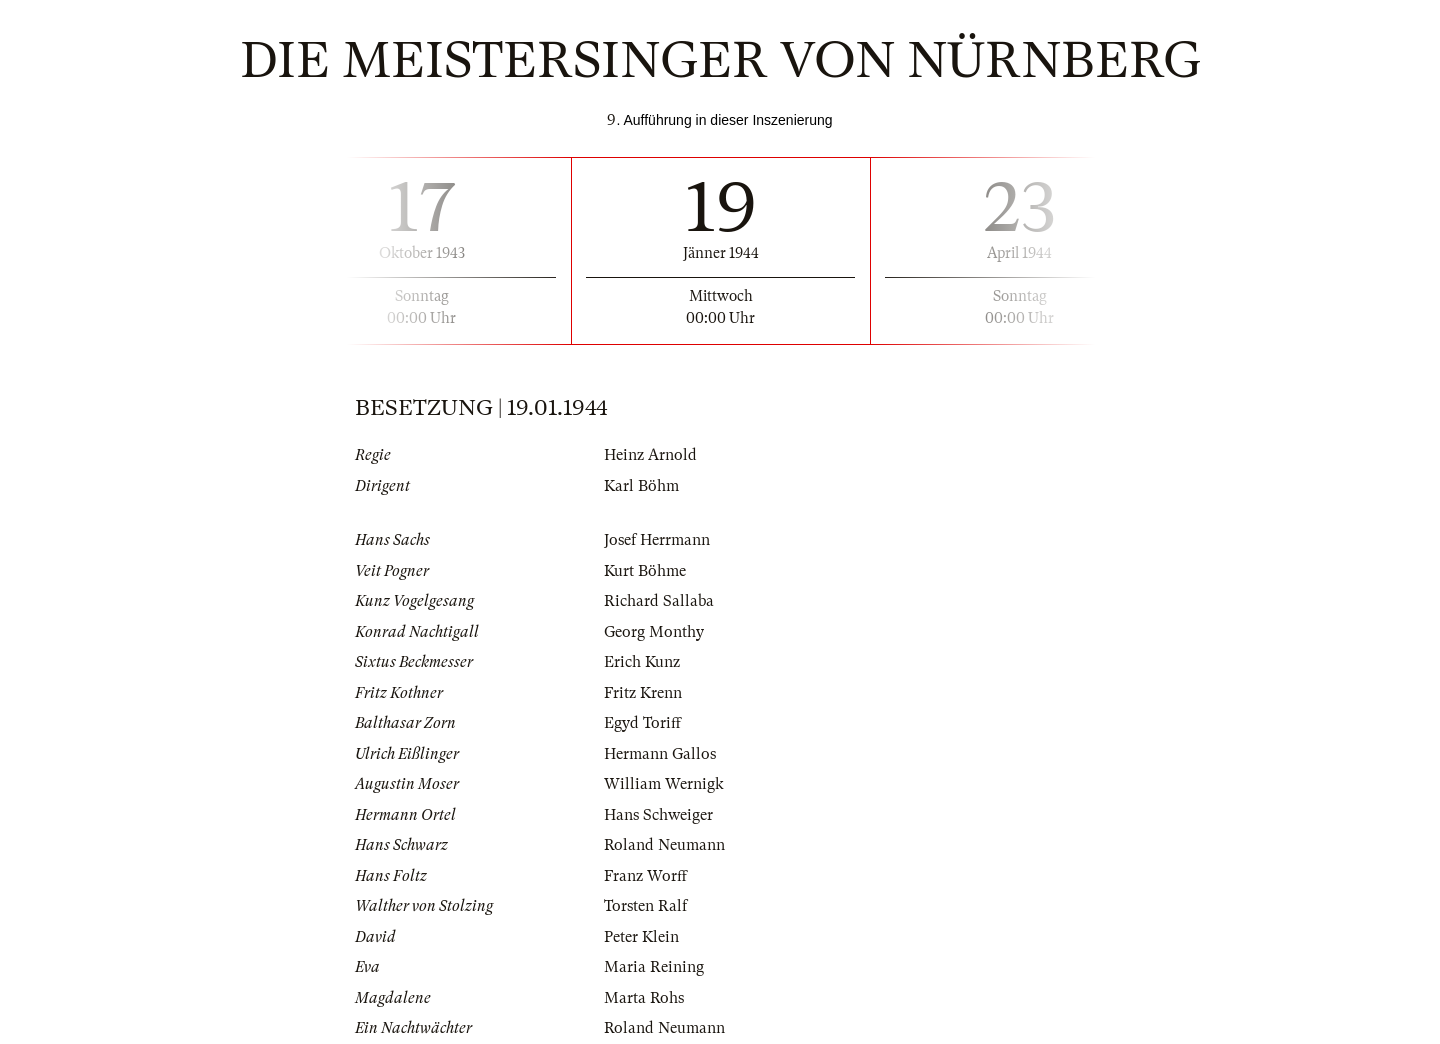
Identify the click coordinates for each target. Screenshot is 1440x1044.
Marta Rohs (644, 998)
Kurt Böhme (645, 571)
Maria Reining (654, 967)
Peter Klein (641, 937)
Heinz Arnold (650, 455)
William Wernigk (664, 784)
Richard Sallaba (659, 601)
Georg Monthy (654, 632)
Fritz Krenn (643, 693)
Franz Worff (645, 876)
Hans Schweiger (658, 815)
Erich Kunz (642, 662)
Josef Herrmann (657, 540)
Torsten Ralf (645, 906)
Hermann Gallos (660, 754)
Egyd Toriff (642, 723)
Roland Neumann (664, 845)
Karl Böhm (641, 486)
